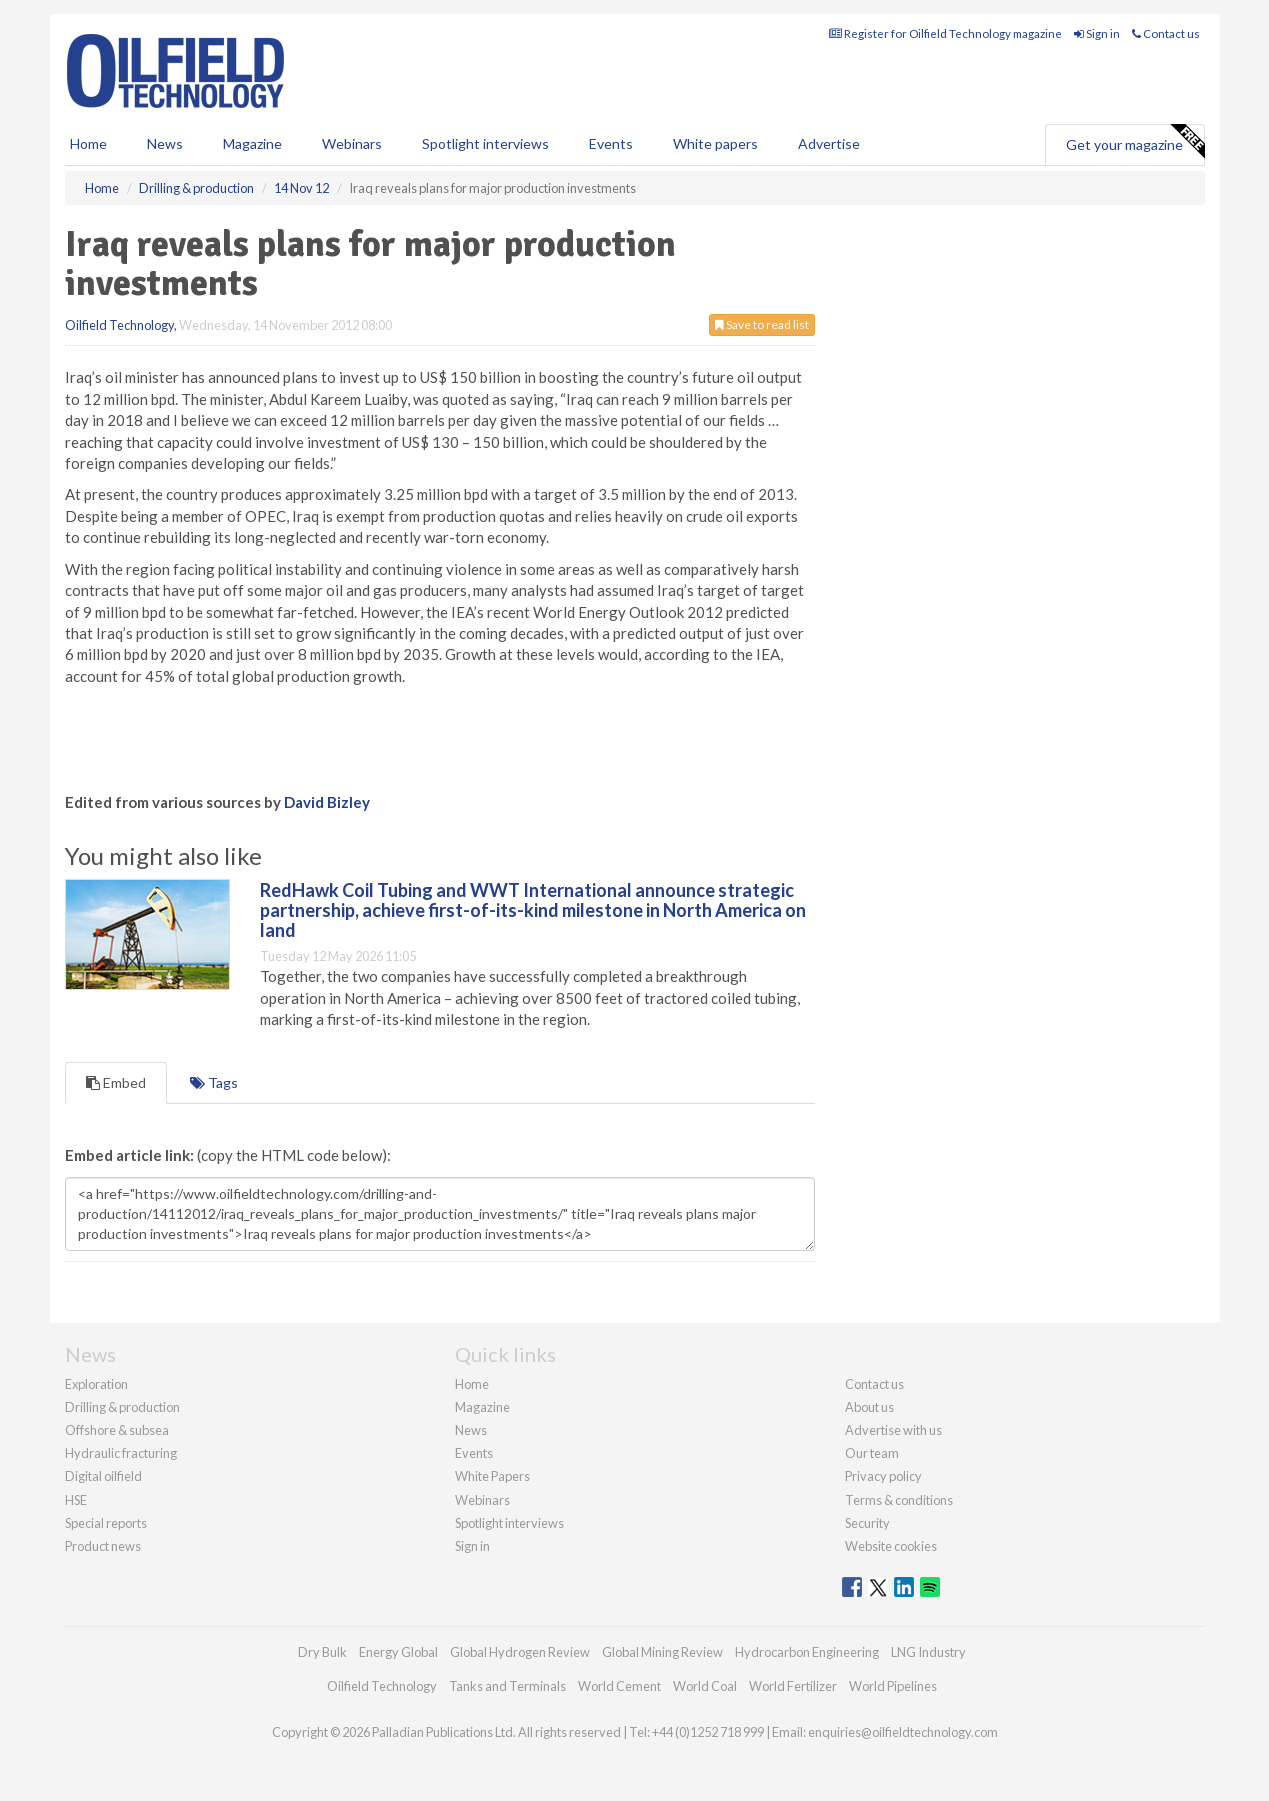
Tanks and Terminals (507, 1686)
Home (88, 143)
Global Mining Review (662, 1652)
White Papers (492, 1476)
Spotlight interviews (485, 143)
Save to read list (762, 324)
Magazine (252, 143)
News (471, 1430)
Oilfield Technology (119, 325)
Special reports (106, 1523)
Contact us (1166, 33)
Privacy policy (883, 1476)
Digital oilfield (103, 1476)
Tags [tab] (214, 1082)
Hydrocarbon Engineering (807, 1652)
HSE (76, 1500)
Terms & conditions (899, 1500)
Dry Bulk (322, 1652)
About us (869, 1407)
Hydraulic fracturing (121, 1453)
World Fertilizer (793, 1686)
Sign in (1097, 33)
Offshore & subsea (117, 1430)
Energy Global (398, 1652)
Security (867, 1523)
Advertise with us (893, 1430)
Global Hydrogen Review (520, 1652)
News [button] (165, 143)
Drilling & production (122, 1407)
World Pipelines (893, 1686)
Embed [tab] (116, 1082)
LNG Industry (928, 1652)
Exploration (96, 1384)
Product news (103, 1546)
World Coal (705, 1686)
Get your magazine (1135, 142)
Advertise (829, 143)
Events (611, 143)
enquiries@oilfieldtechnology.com (903, 1732)
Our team (872, 1453)
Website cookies (891, 1546)
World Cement (619, 1686)
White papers (715, 143)
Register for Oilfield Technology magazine (945, 33)
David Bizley (327, 802)
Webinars (352, 143)
